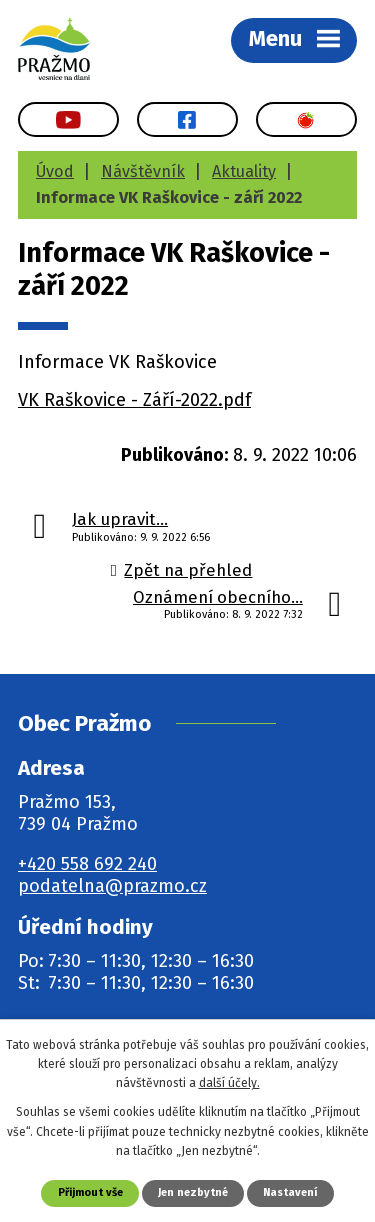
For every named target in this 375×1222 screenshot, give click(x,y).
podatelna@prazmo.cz (112, 886)
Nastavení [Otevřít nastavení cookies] (290, 1192)
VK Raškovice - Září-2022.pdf (134, 400)
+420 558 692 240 (87, 864)
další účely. (229, 1083)
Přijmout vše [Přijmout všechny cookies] (90, 1192)
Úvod (55, 171)
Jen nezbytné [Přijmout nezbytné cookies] (193, 1192)
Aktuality (244, 171)
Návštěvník (143, 171)
